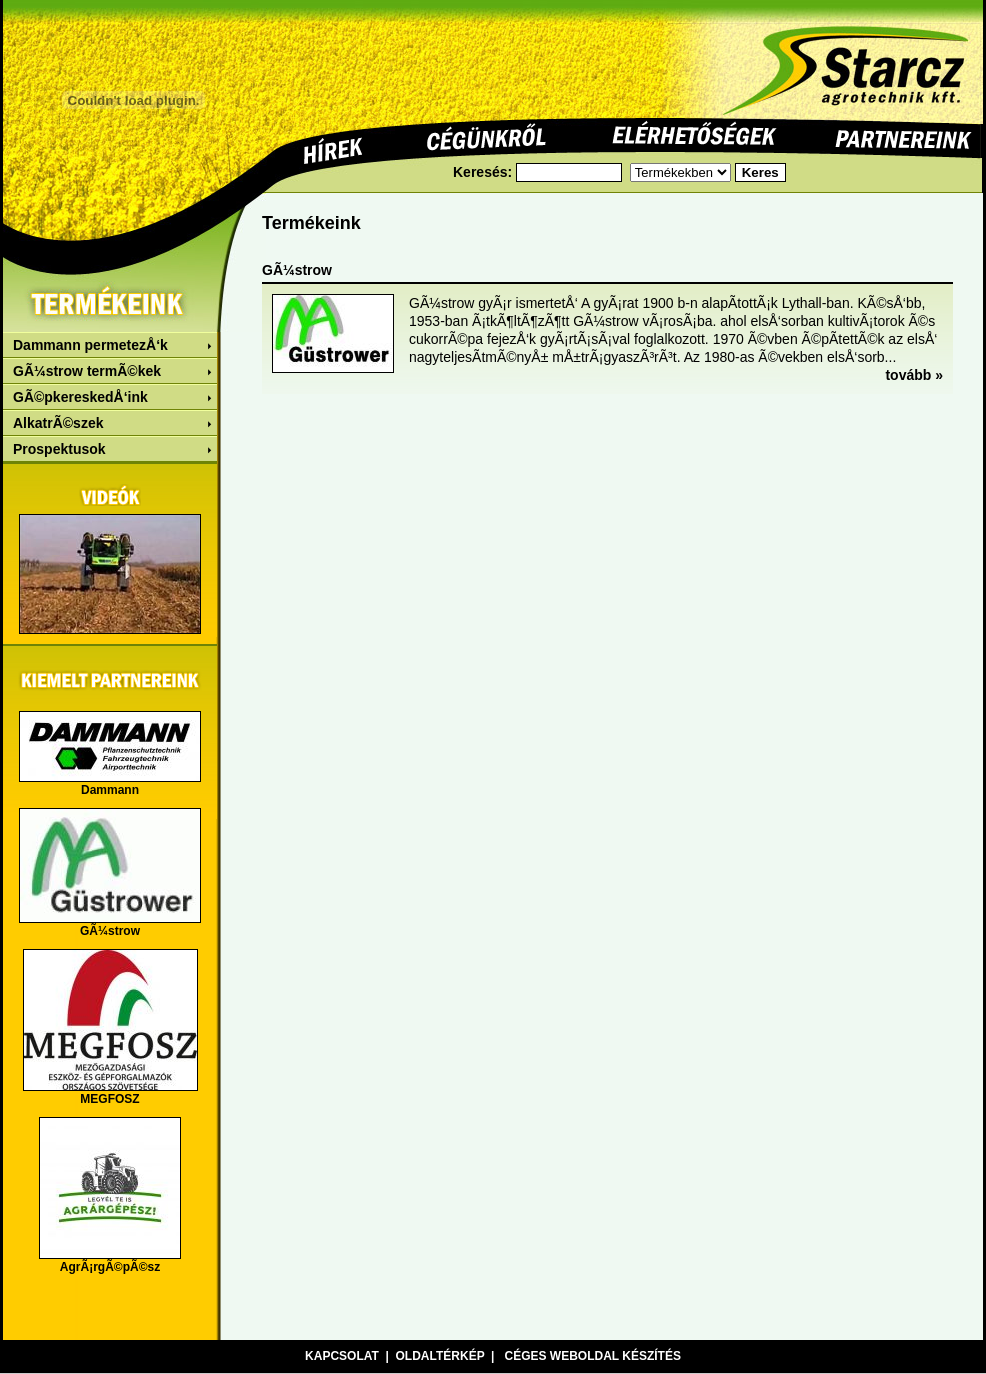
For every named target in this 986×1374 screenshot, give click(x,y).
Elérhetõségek (694, 135)
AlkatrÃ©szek (58, 423)
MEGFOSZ (109, 1099)
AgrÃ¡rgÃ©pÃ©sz (110, 1267)
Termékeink (110, 300)
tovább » (914, 375)
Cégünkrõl (486, 138)
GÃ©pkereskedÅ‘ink (80, 397)
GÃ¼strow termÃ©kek (87, 371)
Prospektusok (59, 449)
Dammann (110, 790)
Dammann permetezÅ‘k (90, 345)
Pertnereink (903, 139)
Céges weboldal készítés (592, 1356)
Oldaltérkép (440, 1356)
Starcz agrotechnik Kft (845, 59)
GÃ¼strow (110, 931)
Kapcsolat (342, 1356)
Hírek (333, 148)
